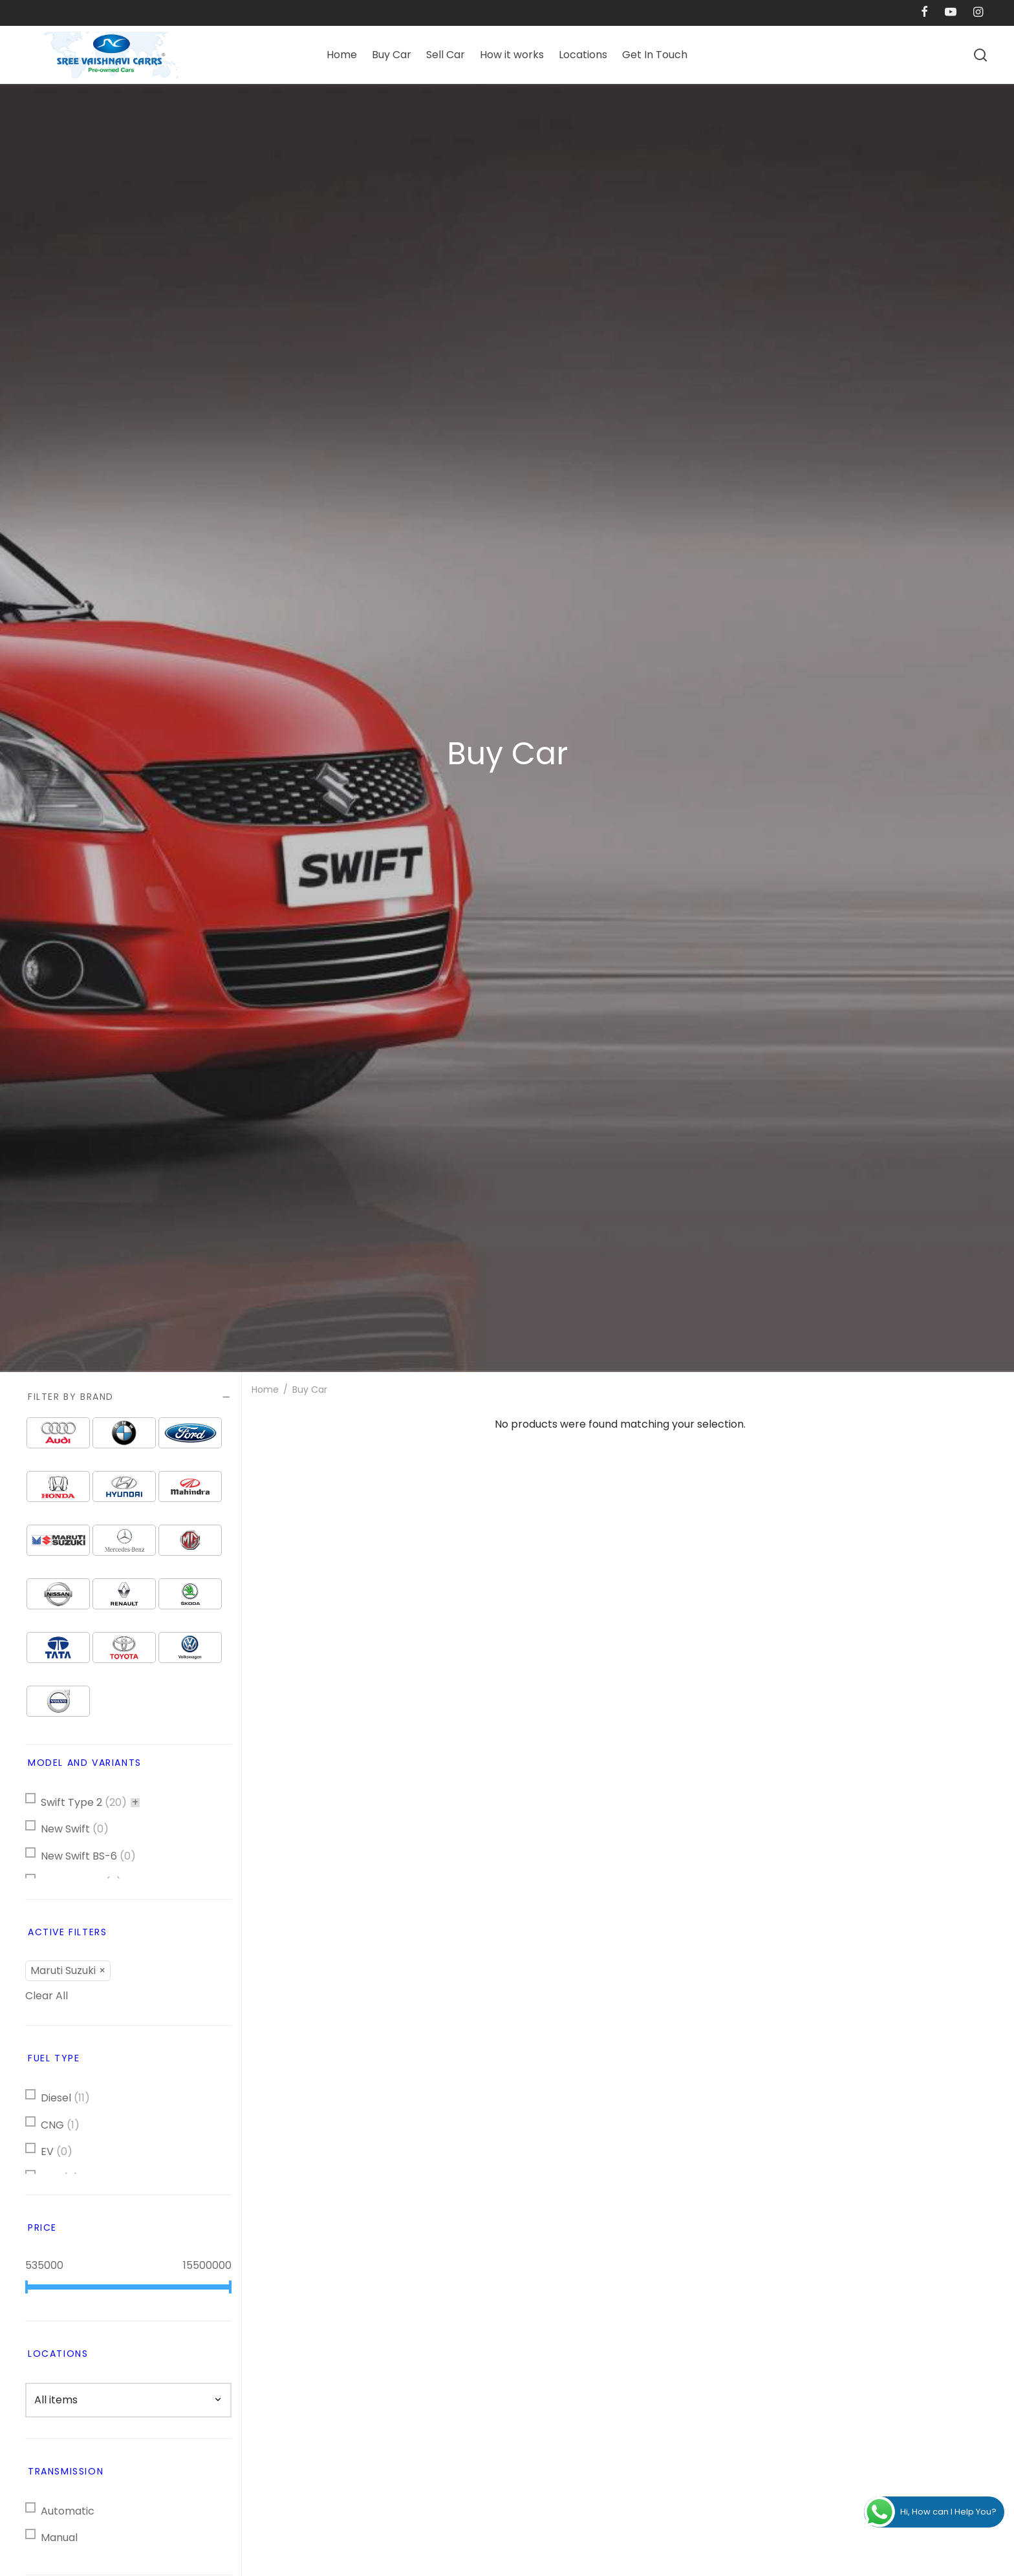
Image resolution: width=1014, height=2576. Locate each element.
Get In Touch (654, 54)
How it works (512, 54)
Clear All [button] (46, 1995)
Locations (583, 54)
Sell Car (445, 54)
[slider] (26, 2287)
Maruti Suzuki (63, 1970)
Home (342, 54)
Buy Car (391, 54)
